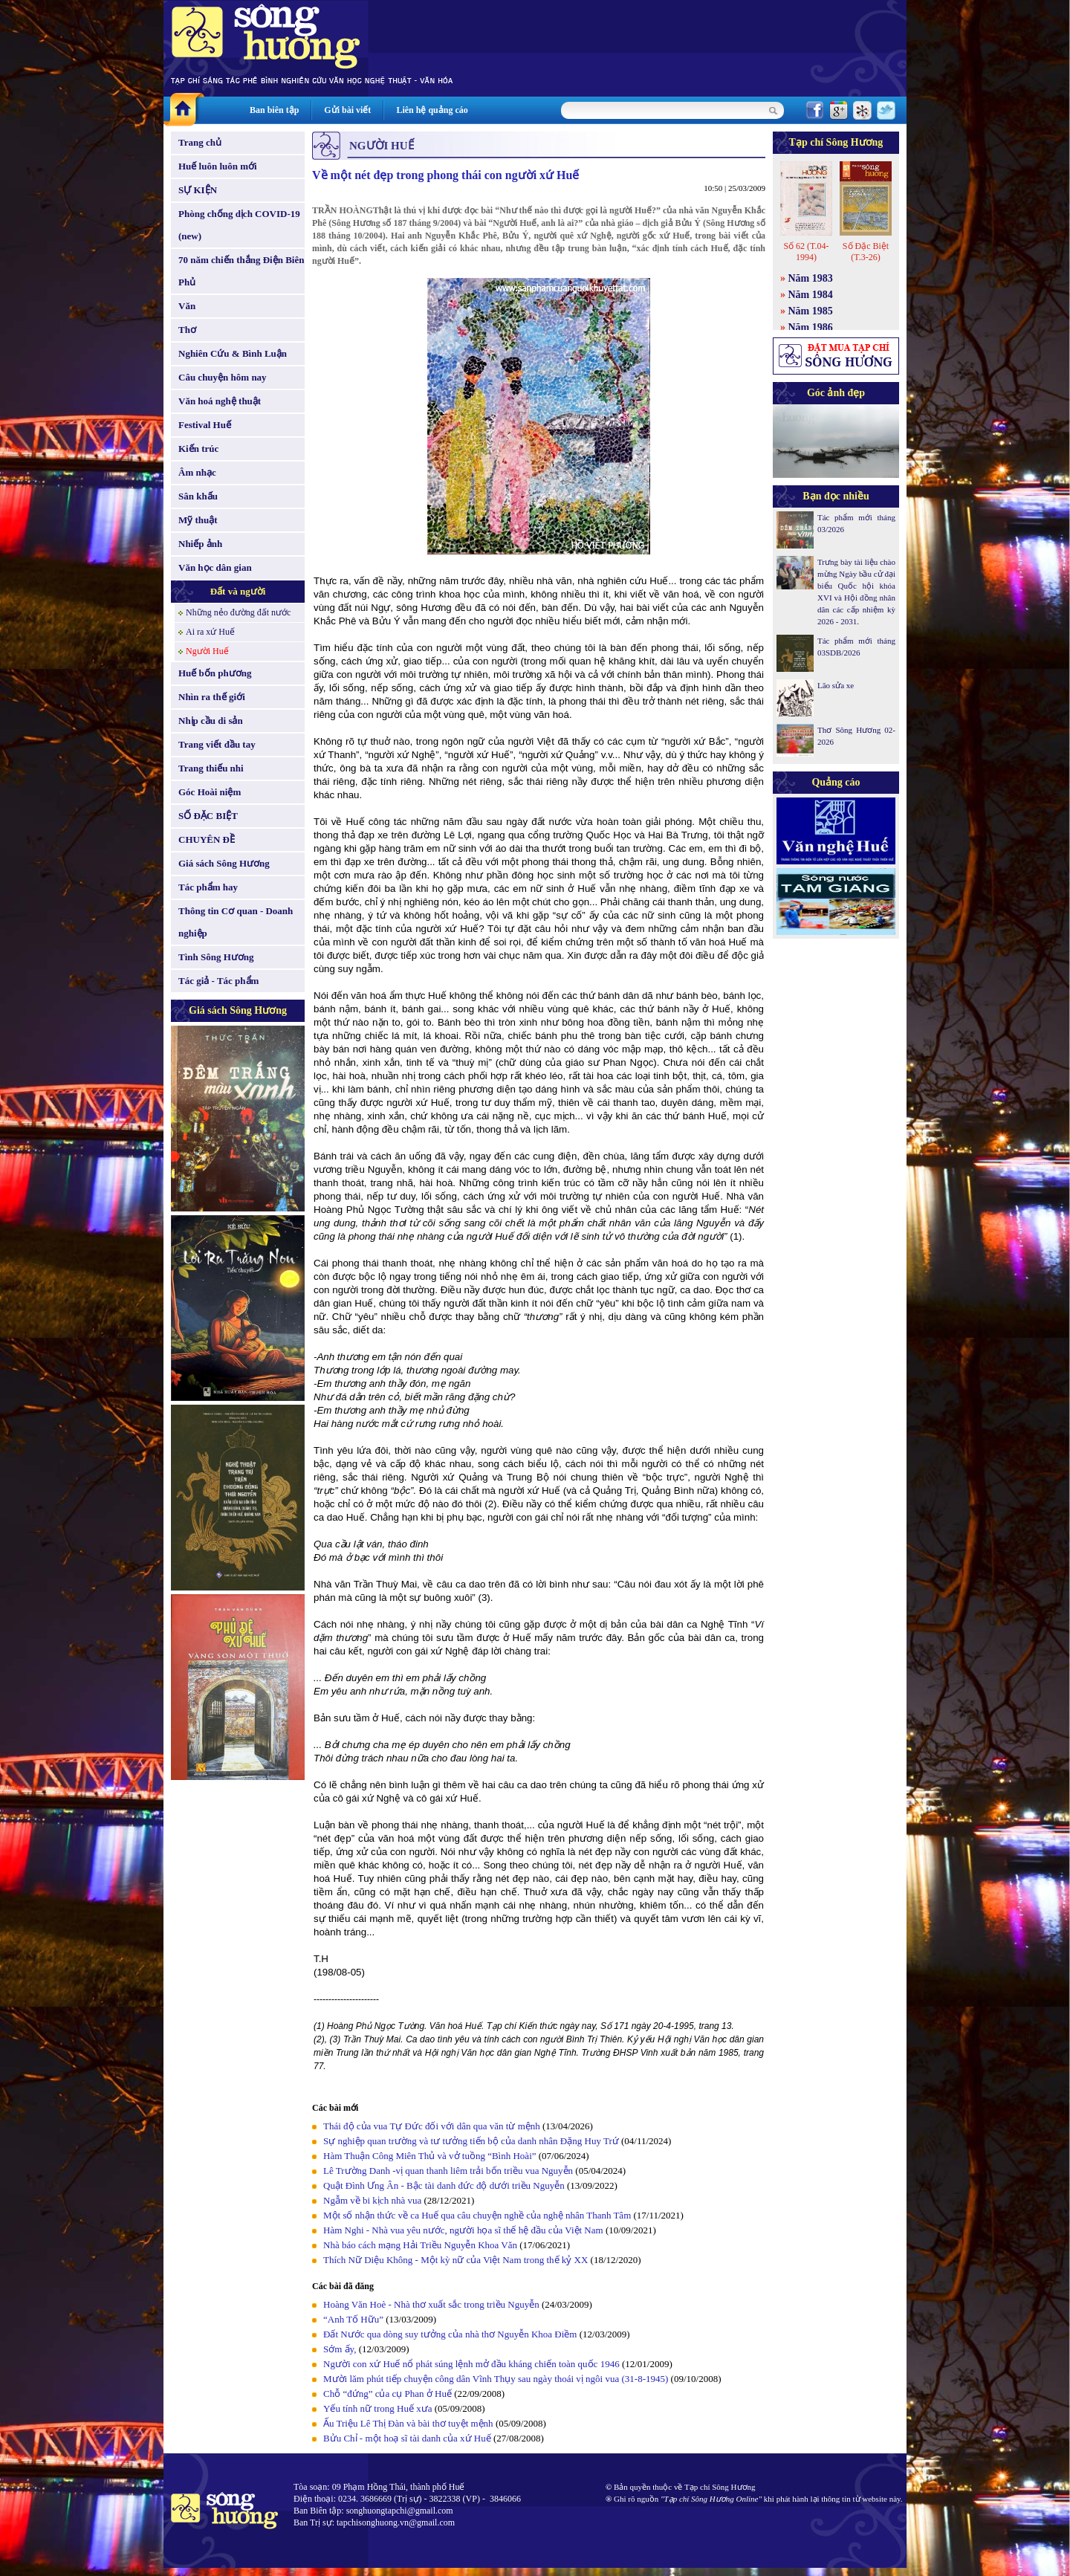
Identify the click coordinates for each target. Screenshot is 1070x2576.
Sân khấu (198, 496)
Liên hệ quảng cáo (431, 110)
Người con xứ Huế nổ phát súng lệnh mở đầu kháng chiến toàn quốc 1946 (471, 2363)
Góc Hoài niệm (209, 791)
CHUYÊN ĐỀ (206, 839)
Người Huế (207, 651)
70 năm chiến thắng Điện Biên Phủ (241, 271)
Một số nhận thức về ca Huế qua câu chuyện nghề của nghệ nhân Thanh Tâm (477, 2215)
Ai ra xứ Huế (210, 632)
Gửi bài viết (347, 110)
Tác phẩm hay (208, 887)
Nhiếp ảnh (200, 543)
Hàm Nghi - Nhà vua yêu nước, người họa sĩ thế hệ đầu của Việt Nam (463, 2230)
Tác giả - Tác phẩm (218, 980)
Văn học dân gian (215, 567)
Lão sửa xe (835, 685)
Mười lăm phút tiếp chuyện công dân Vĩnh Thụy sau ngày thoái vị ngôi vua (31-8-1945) (495, 2378)
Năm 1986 (810, 327)
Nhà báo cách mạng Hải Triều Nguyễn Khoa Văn (420, 2244)
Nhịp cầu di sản (210, 720)
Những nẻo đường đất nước (238, 612)
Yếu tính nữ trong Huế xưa (377, 2408)
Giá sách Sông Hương (224, 863)
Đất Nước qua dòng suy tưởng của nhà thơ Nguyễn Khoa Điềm (450, 2334)
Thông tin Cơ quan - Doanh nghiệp (235, 922)
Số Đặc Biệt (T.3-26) (866, 251)
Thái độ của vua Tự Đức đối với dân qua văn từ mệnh (431, 2126)
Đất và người (238, 591)
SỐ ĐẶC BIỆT (208, 815)
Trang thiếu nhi (211, 768)
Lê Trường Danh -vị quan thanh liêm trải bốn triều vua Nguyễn (448, 2170)
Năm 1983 (810, 278)
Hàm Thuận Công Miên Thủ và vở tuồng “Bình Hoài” (429, 2155)
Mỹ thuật (198, 519)
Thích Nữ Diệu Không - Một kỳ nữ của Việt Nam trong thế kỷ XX (455, 2259)
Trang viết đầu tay (217, 744)
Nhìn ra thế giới (211, 696)
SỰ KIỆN (197, 189)
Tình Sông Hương (216, 956)
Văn (186, 305)
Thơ (187, 329)
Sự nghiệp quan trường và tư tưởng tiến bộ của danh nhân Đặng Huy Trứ (471, 2140)
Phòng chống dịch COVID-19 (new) (239, 225)
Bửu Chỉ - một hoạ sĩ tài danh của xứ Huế (407, 2438)
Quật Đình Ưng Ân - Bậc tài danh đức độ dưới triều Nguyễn (444, 2185)
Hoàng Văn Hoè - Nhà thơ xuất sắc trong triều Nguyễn (431, 2304)
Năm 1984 (810, 294)
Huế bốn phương (215, 673)
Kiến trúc (198, 448)
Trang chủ (199, 142)
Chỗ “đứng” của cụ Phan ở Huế (387, 2393)
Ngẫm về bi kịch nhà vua (372, 2200)
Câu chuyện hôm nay (222, 377)
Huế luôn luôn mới (217, 166)
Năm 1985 (810, 311)
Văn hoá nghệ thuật (219, 401)
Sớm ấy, (341, 2349)
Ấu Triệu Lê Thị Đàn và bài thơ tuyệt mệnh (408, 2423)
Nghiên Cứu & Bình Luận (232, 353)
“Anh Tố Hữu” (353, 2319)
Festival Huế (204, 424)
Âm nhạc (197, 472)
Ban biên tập (274, 110)
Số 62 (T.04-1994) (806, 251)
